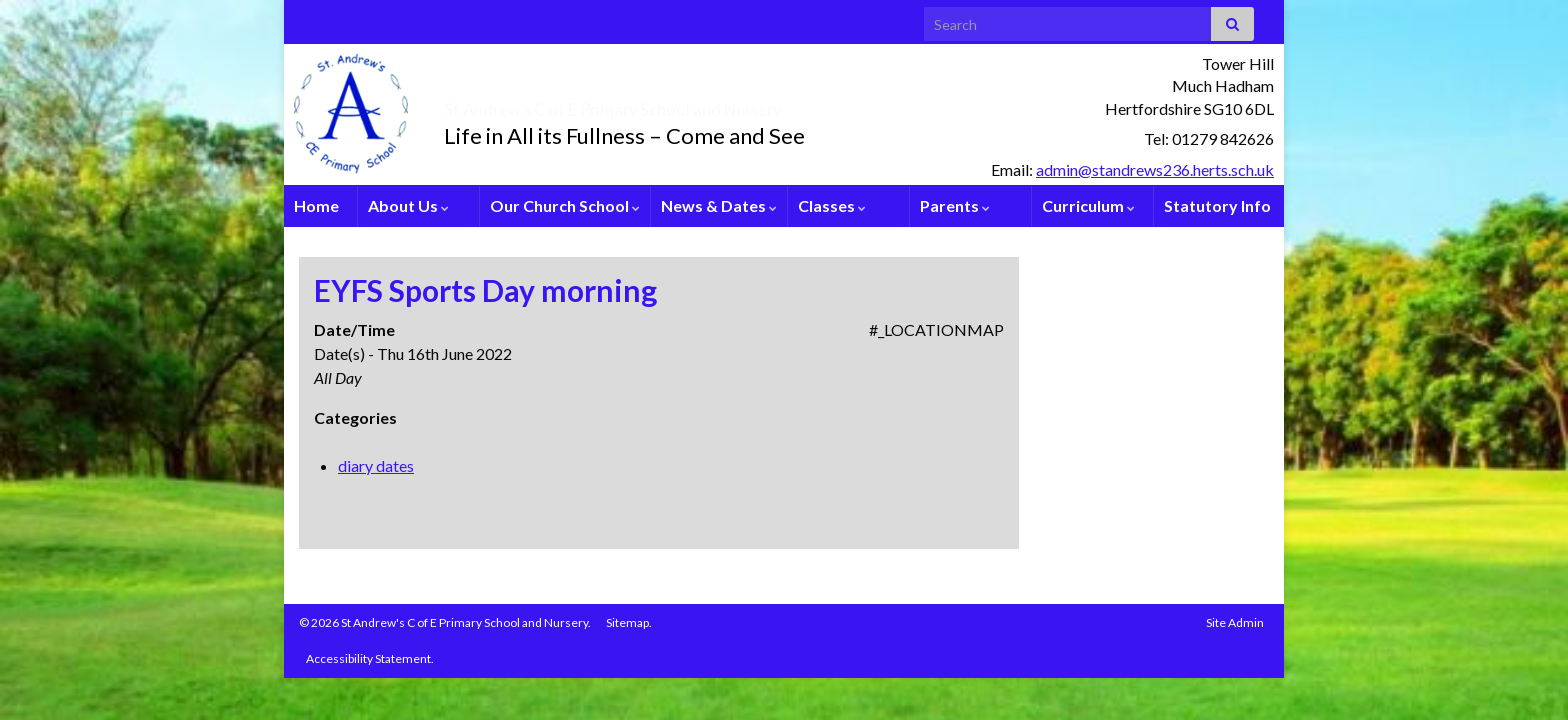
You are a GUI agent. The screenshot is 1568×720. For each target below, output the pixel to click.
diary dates (376, 465)
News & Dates (719, 205)
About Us (408, 205)
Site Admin (1235, 622)
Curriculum (1088, 205)
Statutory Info (1217, 205)
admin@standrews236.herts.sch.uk (1155, 169)
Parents (955, 205)
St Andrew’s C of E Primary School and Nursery (729, 104)
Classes (832, 205)
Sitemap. (629, 622)
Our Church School (565, 205)
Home (316, 205)
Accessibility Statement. (370, 658)
